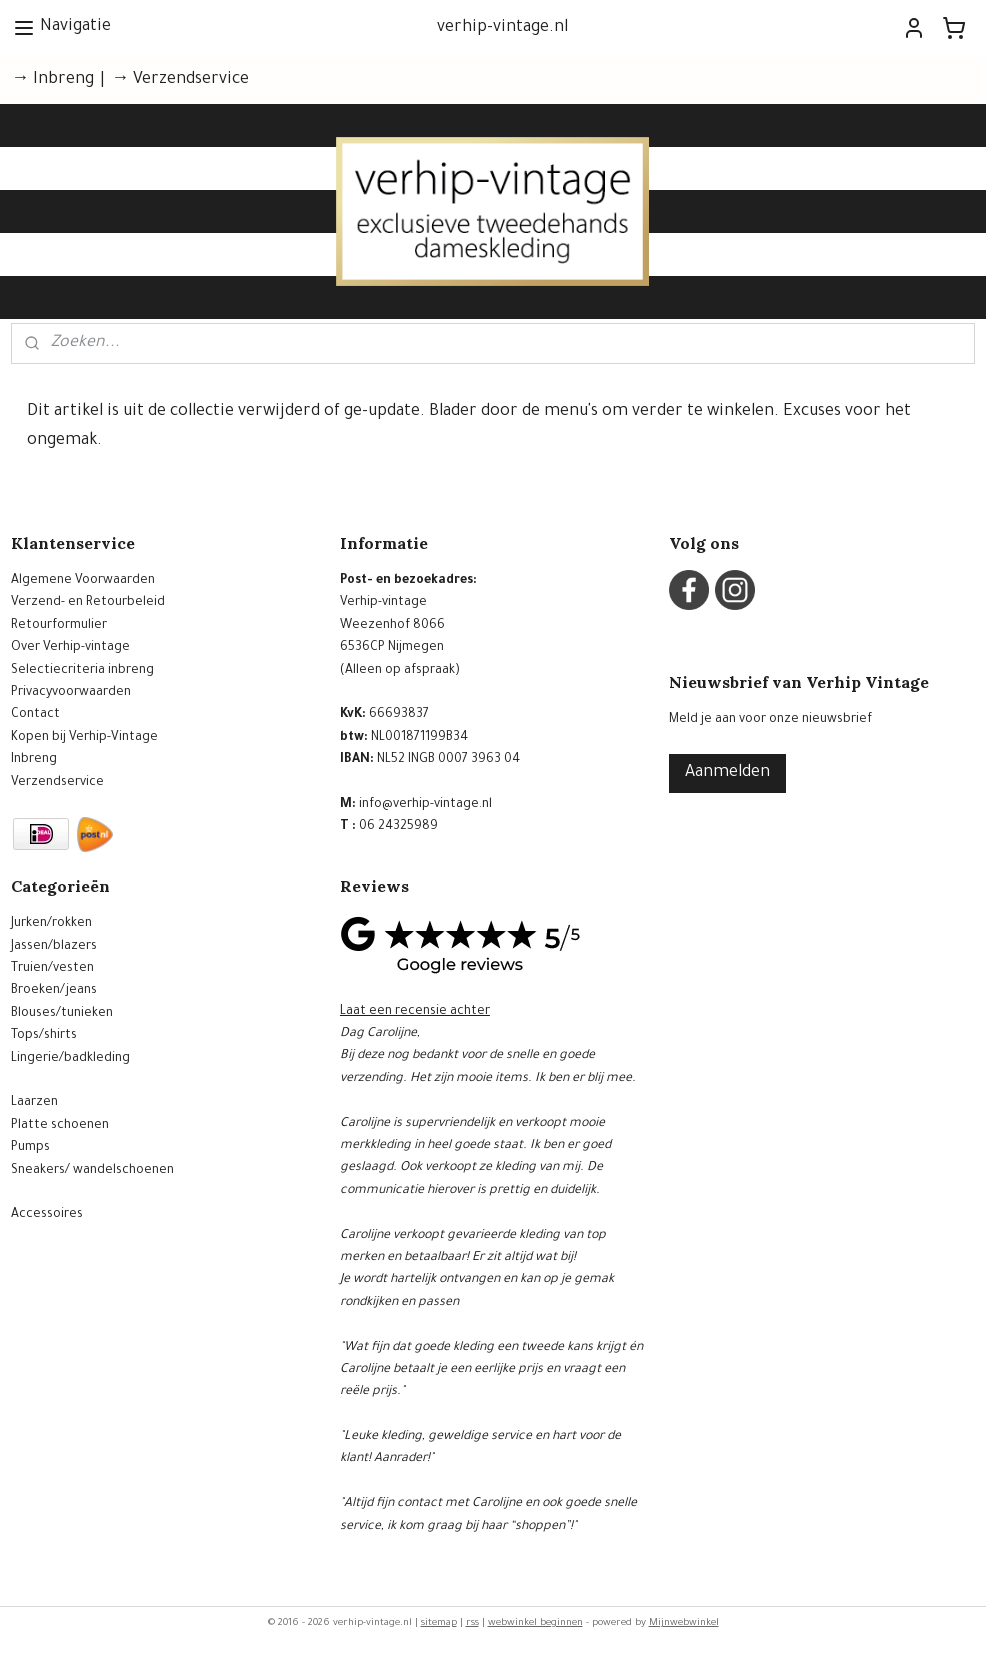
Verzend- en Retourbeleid (88, 603)
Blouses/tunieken (62, 1014)
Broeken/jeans (54, 991)
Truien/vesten (52, 969)
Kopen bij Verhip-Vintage (84, 738)
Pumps (30, 1148)
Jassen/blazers (54, 947)
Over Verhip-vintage (70, 648)
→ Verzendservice (180, 80)
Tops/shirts (44, 1036)
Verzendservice (57, 783)
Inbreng (34, 760)
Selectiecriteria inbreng (82, 671)
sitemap (439, 1623)
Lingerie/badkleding (70, 1059)
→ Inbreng (52, 80)
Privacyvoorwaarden (71, 693)
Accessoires (47, 1215)
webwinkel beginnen (535, 1623)
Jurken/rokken (51, 924)
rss (472, 1623)
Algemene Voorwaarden (83, 581)
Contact (35, 715)
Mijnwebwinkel (684, 1623)
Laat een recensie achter (415, 1012)
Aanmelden (727, 773)
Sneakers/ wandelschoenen (92, 1171)
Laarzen (34, 1103)
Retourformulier (59, 626)
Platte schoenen (60, 1126)
